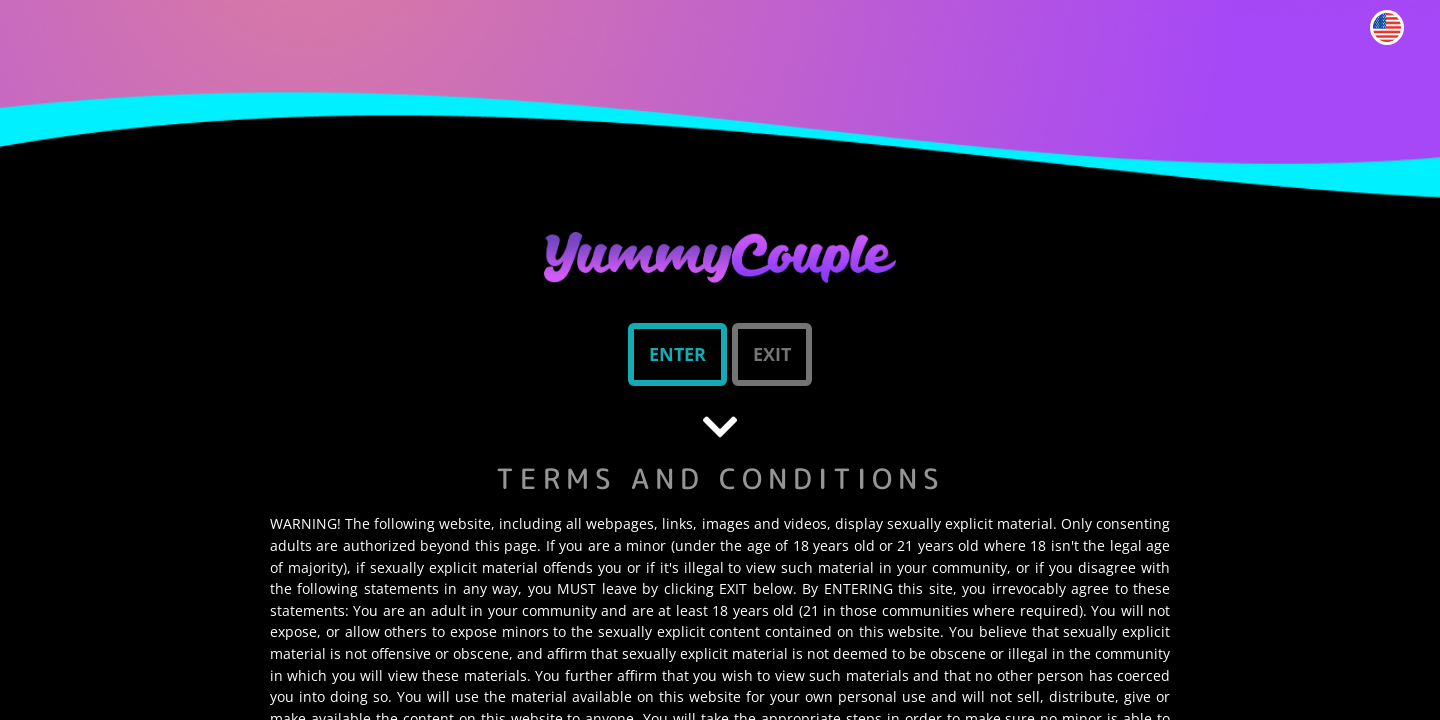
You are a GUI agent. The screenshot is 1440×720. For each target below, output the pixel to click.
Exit (772, 354)
